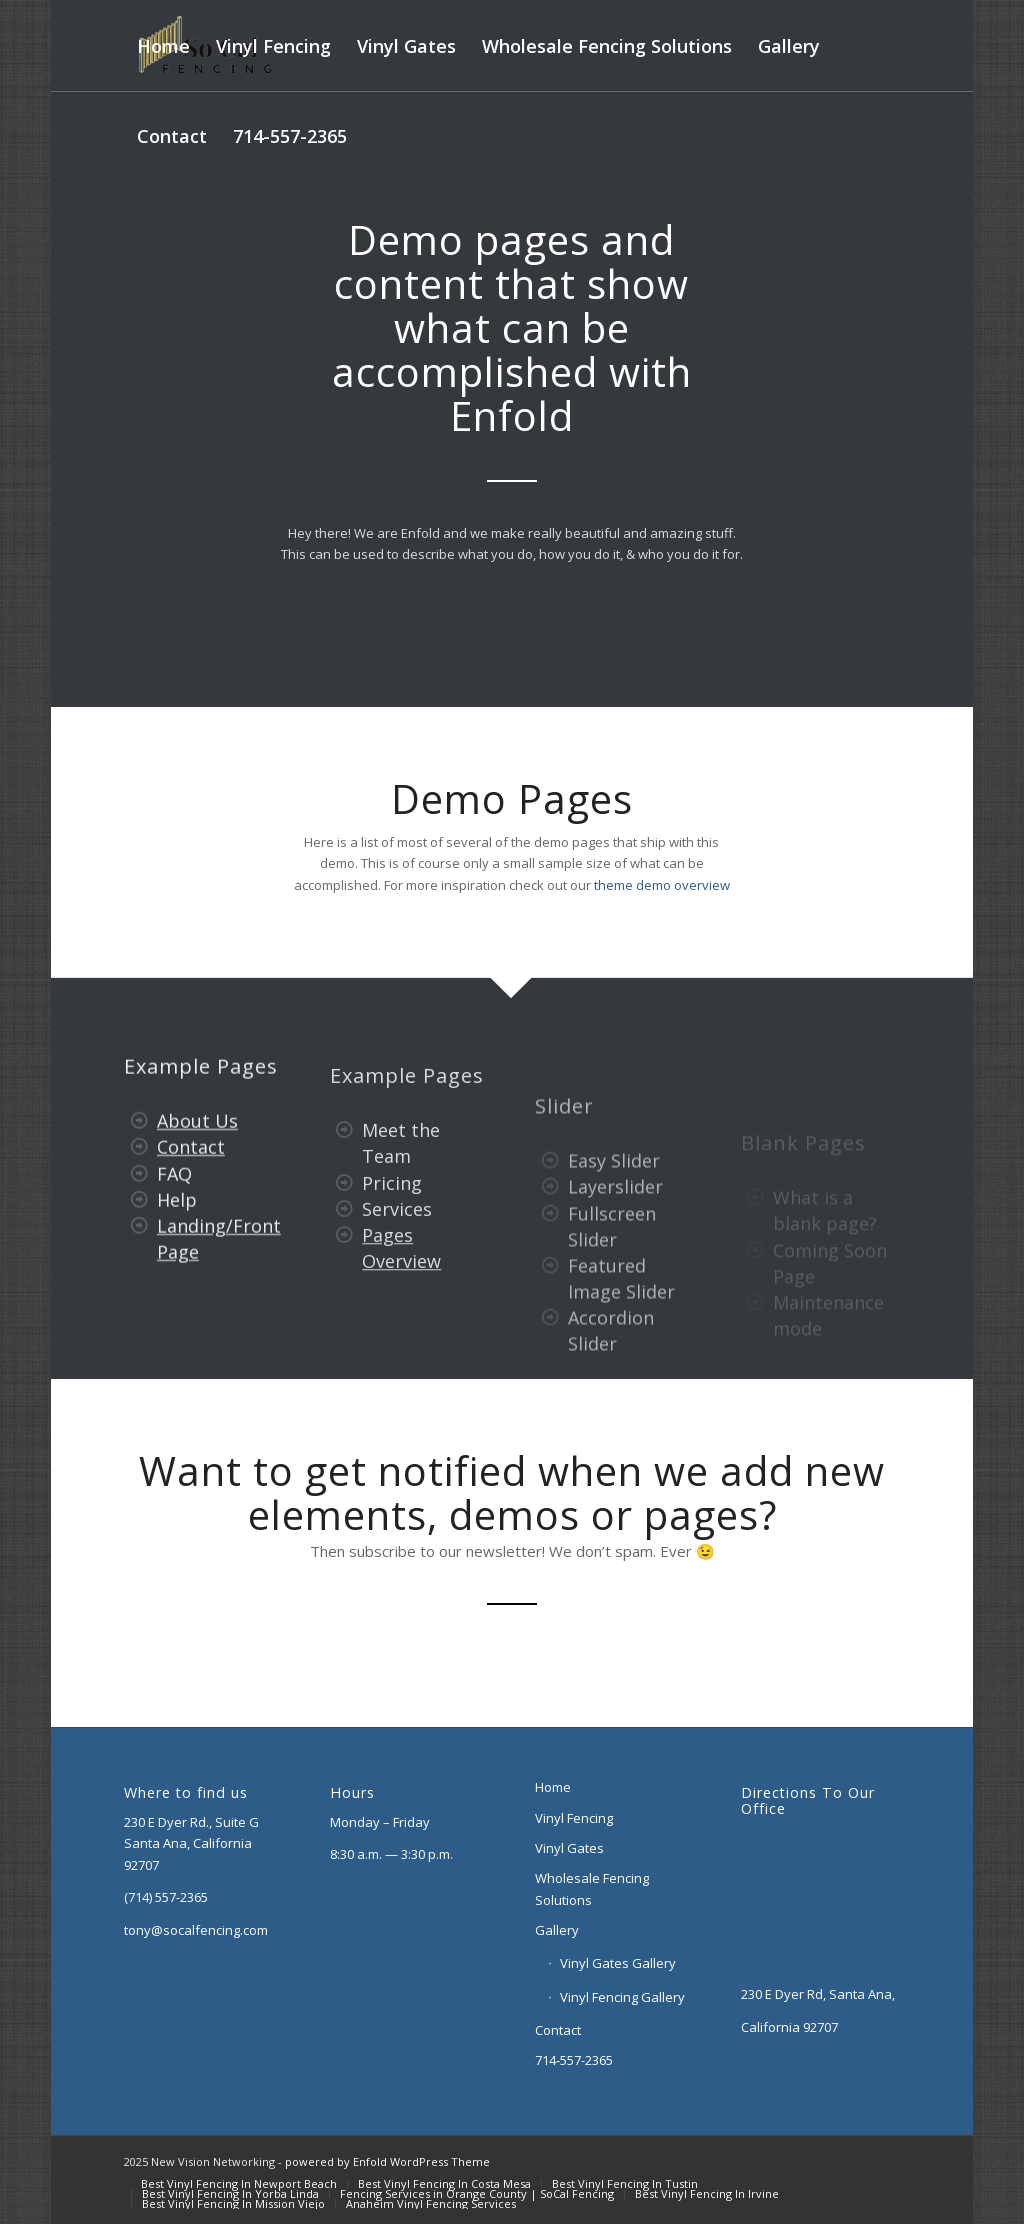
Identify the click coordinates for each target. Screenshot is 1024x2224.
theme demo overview (662, 885)
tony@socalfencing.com (196, 1930)
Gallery (557, 1930)
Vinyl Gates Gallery (618, 1963)
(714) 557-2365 (166, 1897)
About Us (197, 1148)
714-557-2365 (574, 2060)
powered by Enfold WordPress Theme (387, 2161)
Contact (191, 1174)
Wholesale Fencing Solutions (592, 1888)
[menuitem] (163, 46)
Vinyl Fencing (574, 1818)
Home (553, 1787)
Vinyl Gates (569, 1848)
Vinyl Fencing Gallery (622, 1997)
